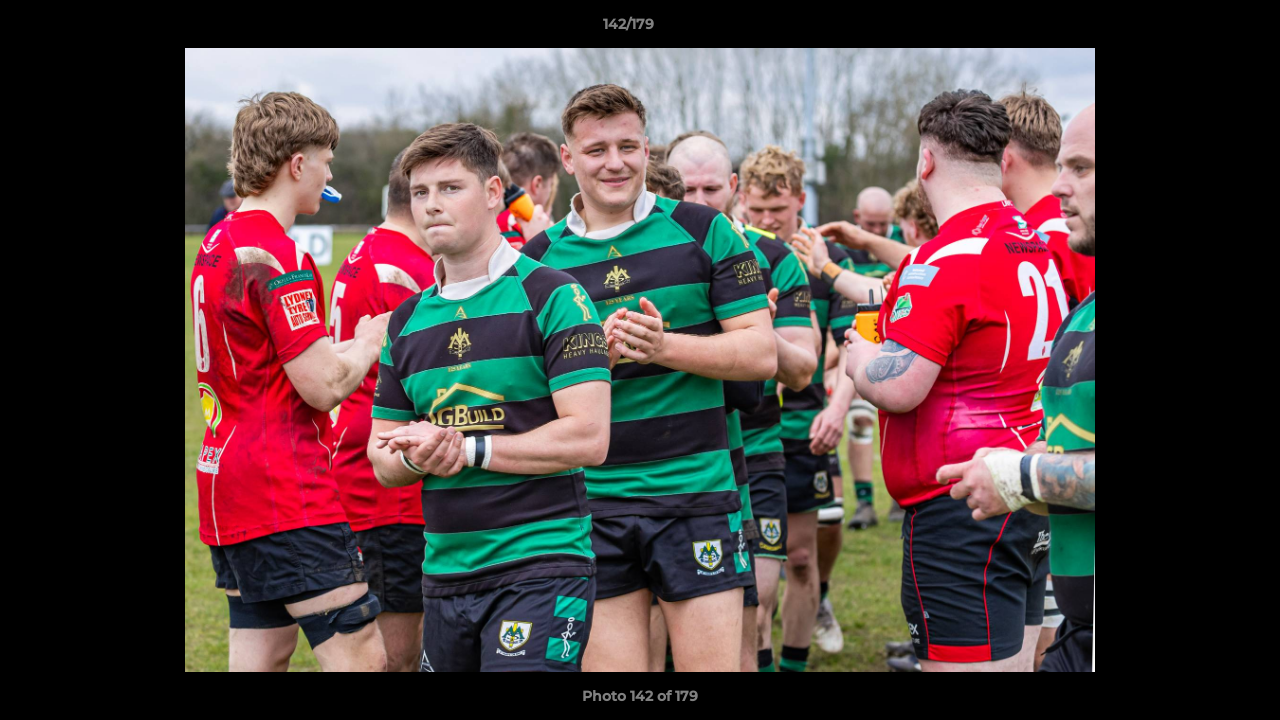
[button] (1196, 29)
